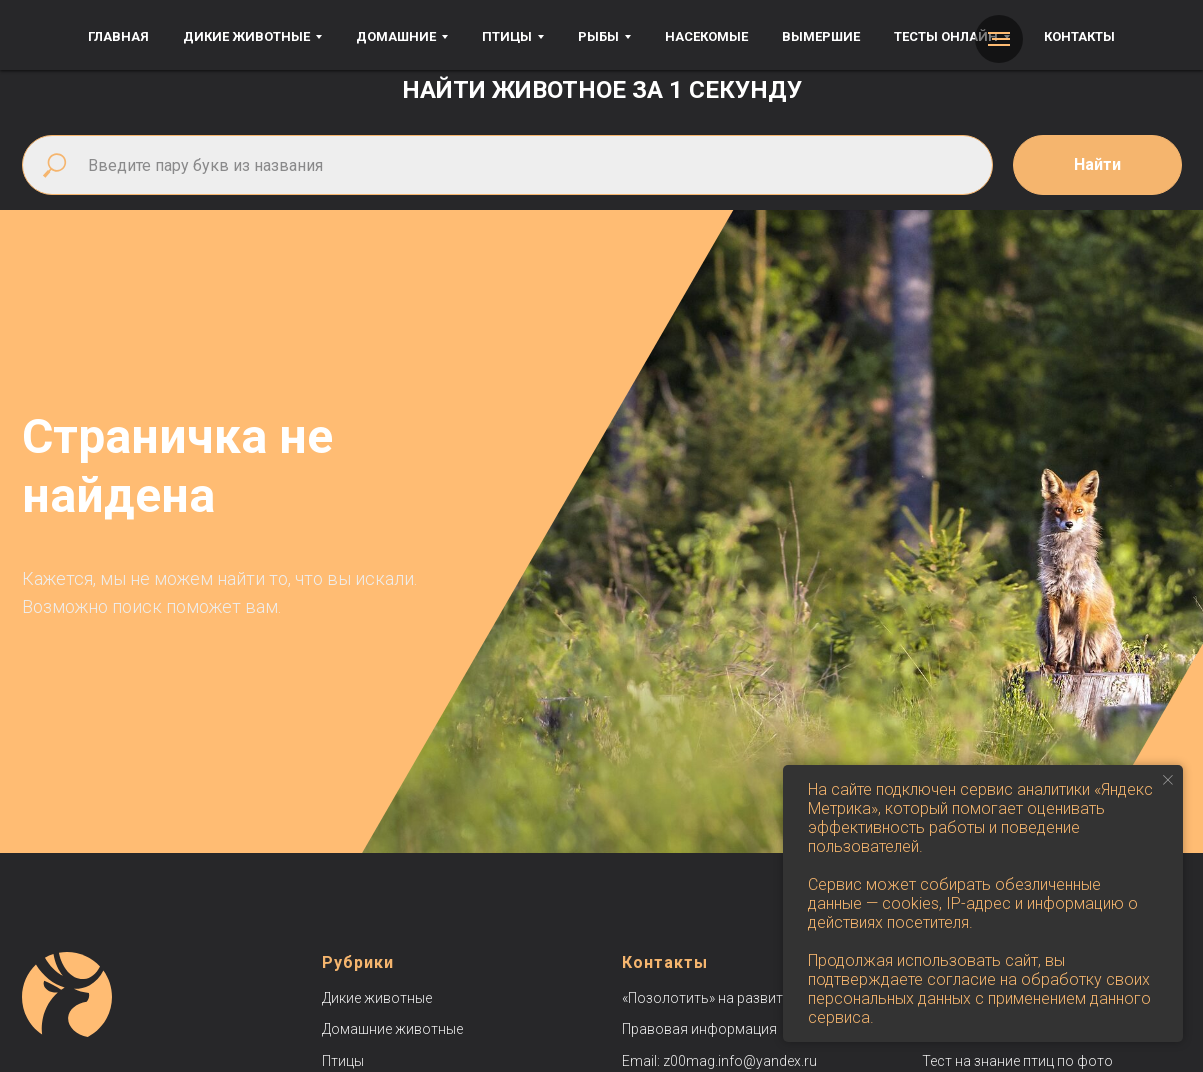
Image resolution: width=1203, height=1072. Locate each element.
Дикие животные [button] (246, 36)
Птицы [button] (507, 36)
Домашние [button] (396, 36)
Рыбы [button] (598, 36)
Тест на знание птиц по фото (1017, 1061)
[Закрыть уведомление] (1168, 780)
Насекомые (706, 36)
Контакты (1079, 36)
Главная (118, 36)
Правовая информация (699, 1029)
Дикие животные (377, 998)
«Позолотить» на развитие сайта (731, 998)
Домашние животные (392, 1029)
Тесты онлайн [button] (946, 36)
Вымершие (821, 36)
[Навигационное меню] (999, 39)
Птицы (343, 1061)
